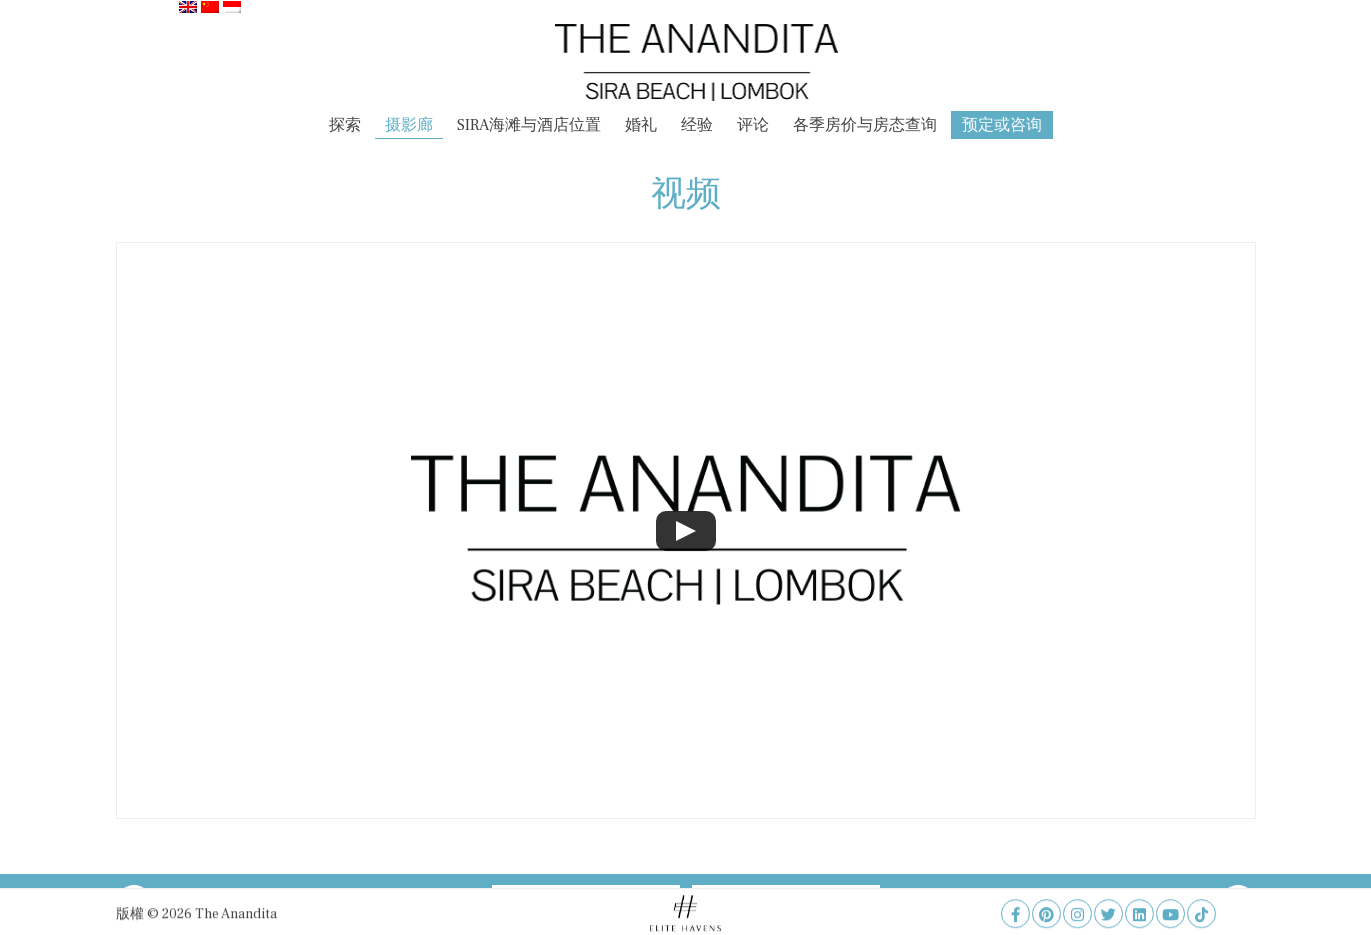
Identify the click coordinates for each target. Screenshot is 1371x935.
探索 (345, 125)
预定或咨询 (1002, 125)
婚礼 (641, 125)
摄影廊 (409, 125)
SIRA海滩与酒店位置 (529, 125)
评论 (753, 125)
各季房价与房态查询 (865, 125)
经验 (697, 125)
